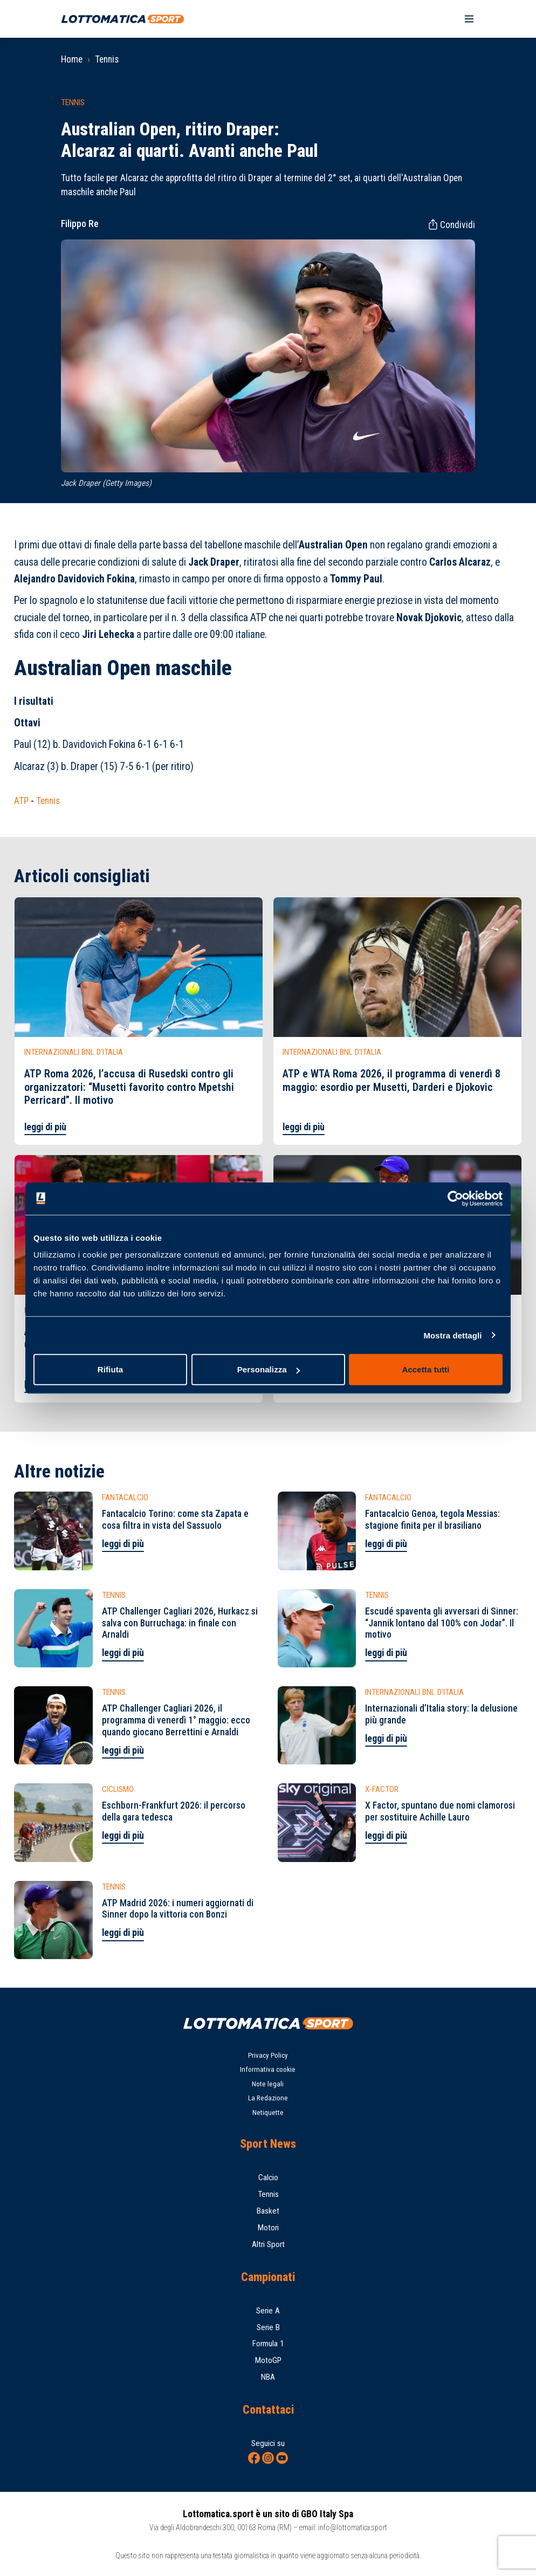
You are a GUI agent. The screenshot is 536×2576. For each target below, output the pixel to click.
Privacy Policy (268, 2055)
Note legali (268, 2084)
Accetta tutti (426, 1369)
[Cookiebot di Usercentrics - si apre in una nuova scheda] (455, 1198)
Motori (268, 2227)
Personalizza (268, 1369)
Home (72, 59)
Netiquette (268, 2112)
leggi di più (45, 1127)
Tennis (107, 59)
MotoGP (268, 2360)
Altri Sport (268, 2244)
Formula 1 (268, 2343)
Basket (268, 2211)
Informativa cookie (268, 2069)
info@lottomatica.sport (352, 2527)
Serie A (268, 2311)
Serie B (268, 2327)
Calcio (268, 2177)
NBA (268, 2377)
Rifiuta (110, 1369)
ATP (21, 800)
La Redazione (268, 2098)
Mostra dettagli (452, 1334)
